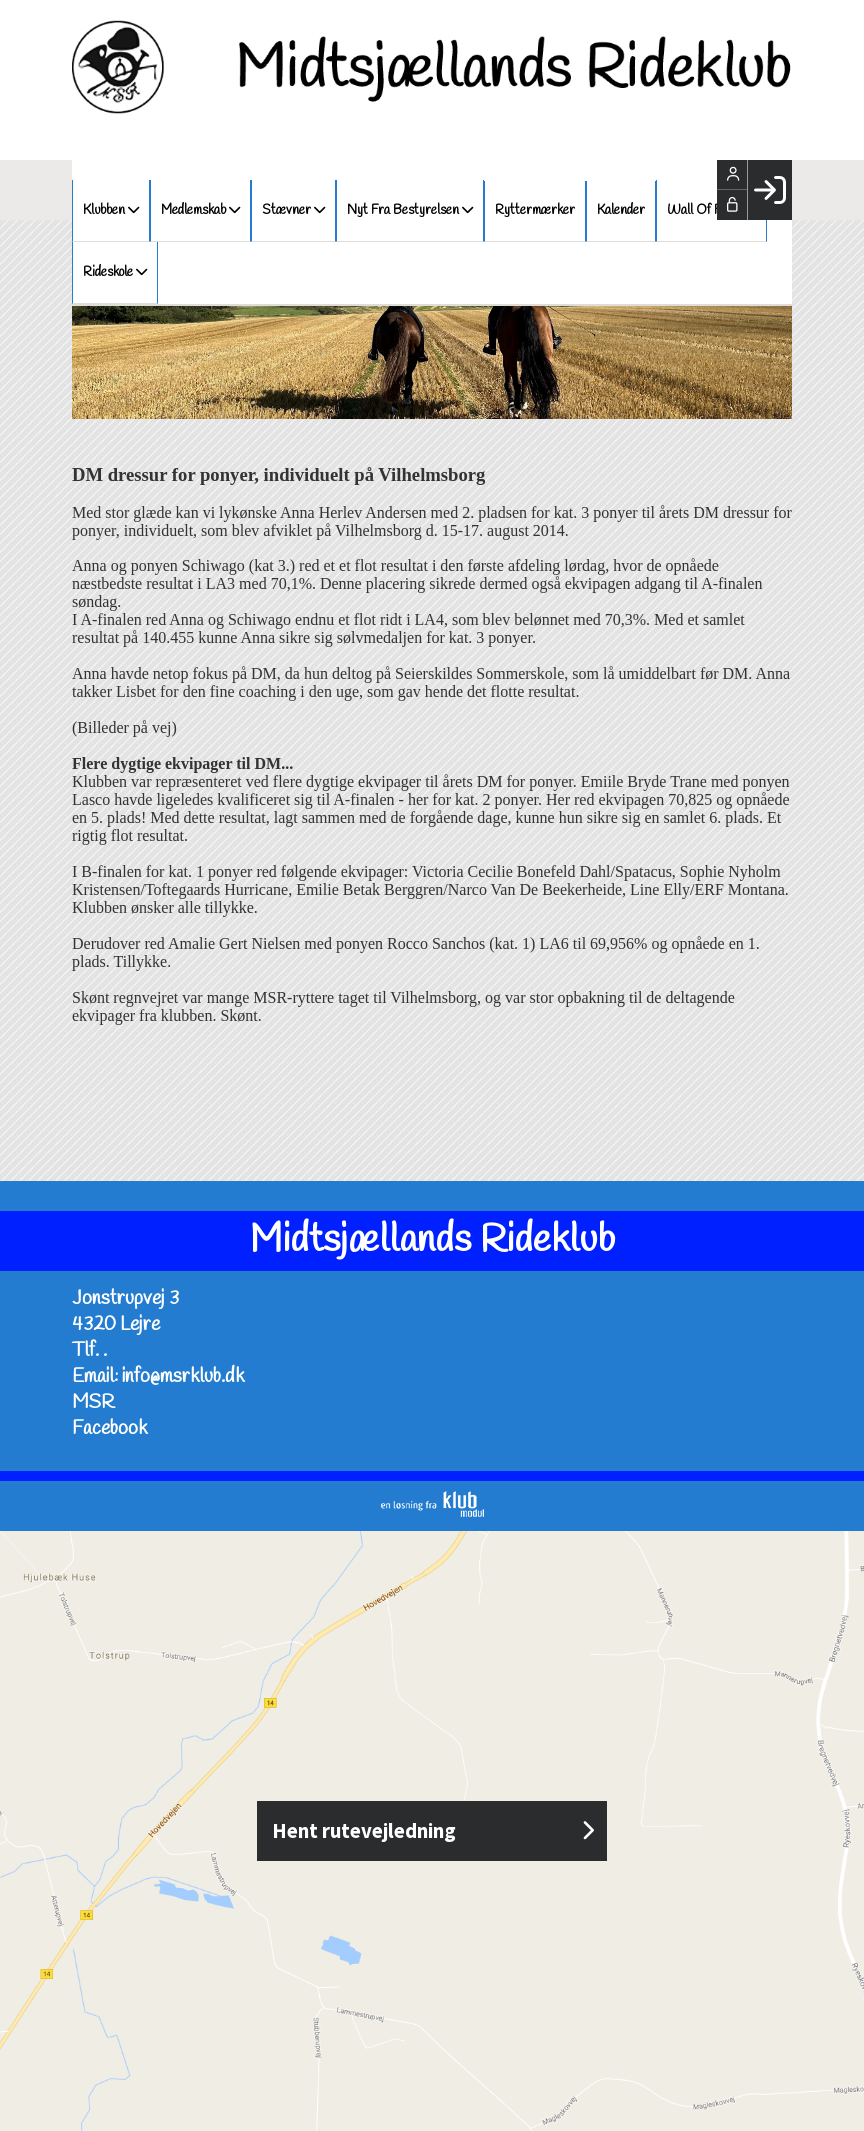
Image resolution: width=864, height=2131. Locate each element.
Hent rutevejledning (432, 1831)
